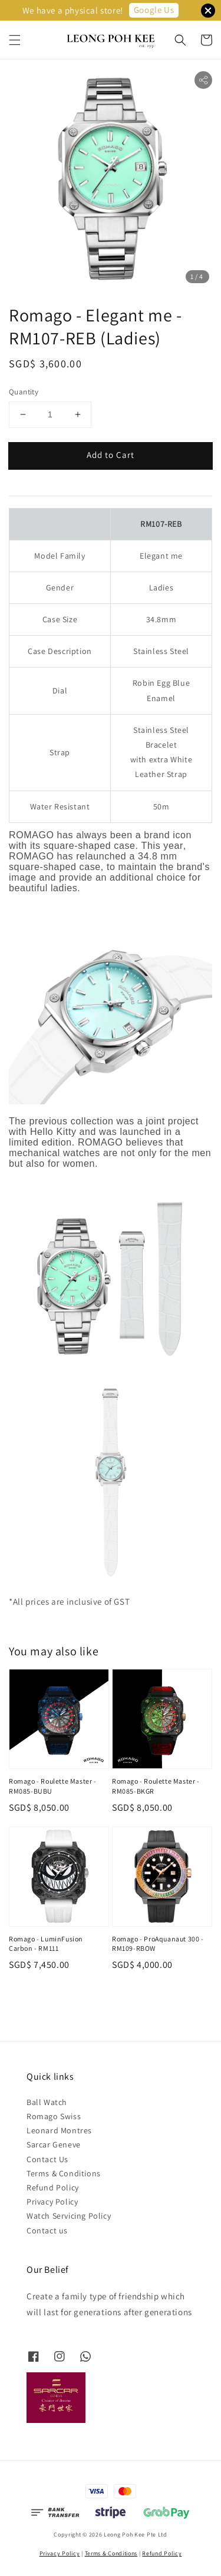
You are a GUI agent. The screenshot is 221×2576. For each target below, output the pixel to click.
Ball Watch (47, 2102)
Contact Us (47, 2159)
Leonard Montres (59, 2130)
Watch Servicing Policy (69, 2215)
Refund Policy (53, 2187)
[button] (15, 40)
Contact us (47, 2230)
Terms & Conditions (64, 2173)
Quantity (23, 392)
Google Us (154, 9)
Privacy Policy (52, 2201)
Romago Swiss (54, 2116)
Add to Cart (110, 454)
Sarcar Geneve (54, 2144)
